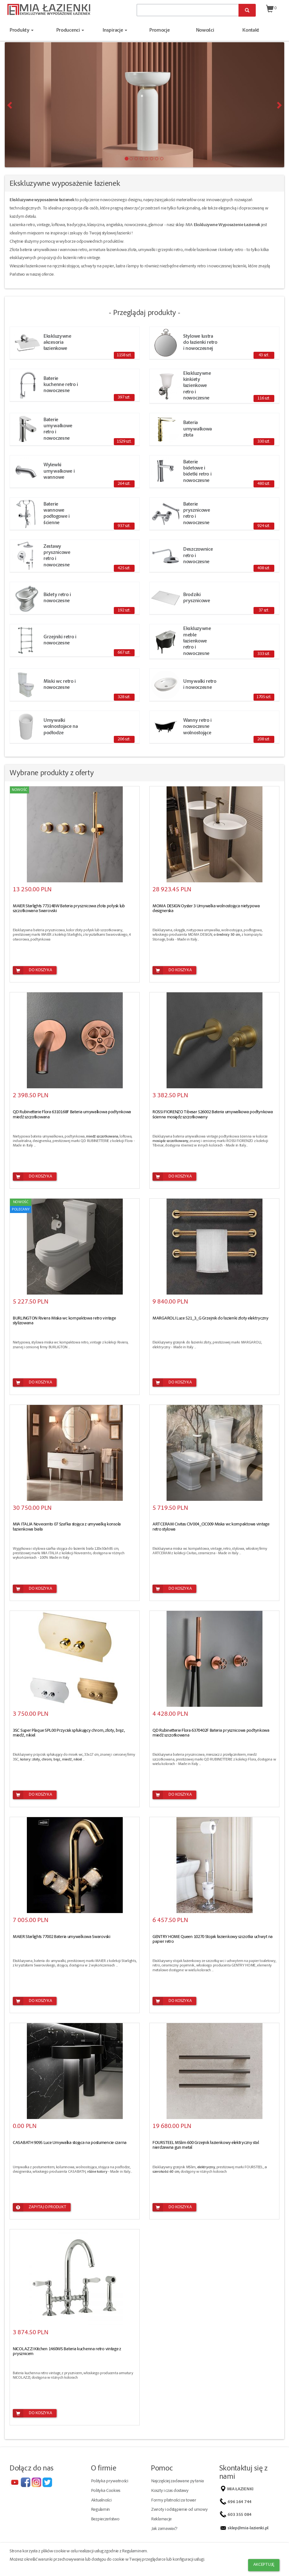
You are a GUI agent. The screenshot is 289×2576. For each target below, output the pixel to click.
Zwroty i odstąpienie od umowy (179, 2510)
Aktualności (101, 2500)
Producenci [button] (70, 30)
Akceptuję (263, 2565)
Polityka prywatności (109, 2481)
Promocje (159, 30)
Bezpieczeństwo (105, 2519)
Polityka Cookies (105, 2491)
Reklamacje (161, 2519)
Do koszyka (32, 970)
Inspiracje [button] (115, 30)
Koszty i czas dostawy (170, 2491)
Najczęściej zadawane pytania (177, 2481)
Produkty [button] (22, 30)
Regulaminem (134, 2551)
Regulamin (100, 2510)
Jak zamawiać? (164, 2529)
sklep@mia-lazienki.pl (249, 2528)
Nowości (205, 30)
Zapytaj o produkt (39, 2207)
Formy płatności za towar (173, 2500)
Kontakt (250, 30)
